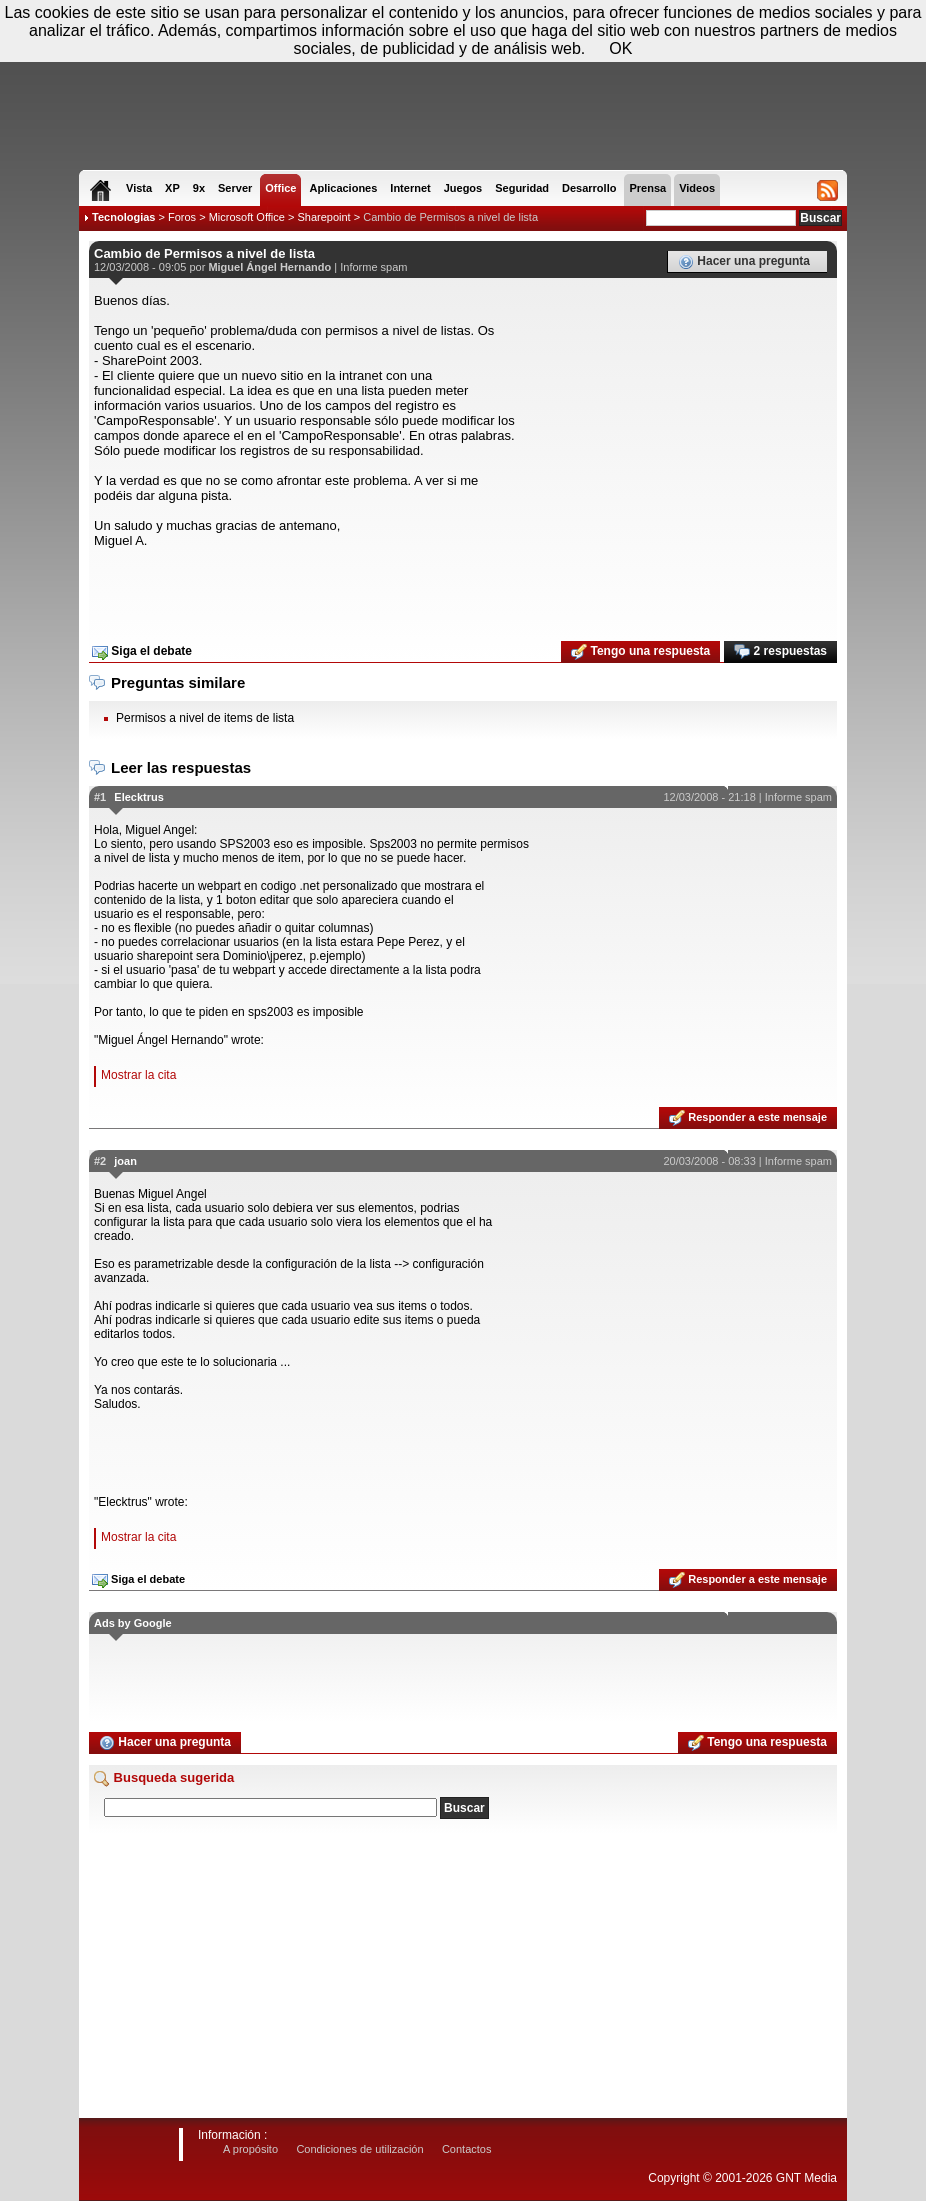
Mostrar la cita (138, 1075)
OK (620, 48)
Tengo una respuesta (640, 652)
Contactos (467, 2149)
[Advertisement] (463, 588)
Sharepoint (323, 217)
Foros (182, 217)
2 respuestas (780, 652)
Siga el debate (142, 652)
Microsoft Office (247, 217)
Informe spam (373, 267)
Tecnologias (123, 217)
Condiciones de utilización (359, 2149)
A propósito (250, 2149)
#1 (100, 797)
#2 (100, 1161)
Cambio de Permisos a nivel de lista (450, 217)
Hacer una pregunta (744, 262)
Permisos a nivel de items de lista (205, 718)
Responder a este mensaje (748, 1118)
